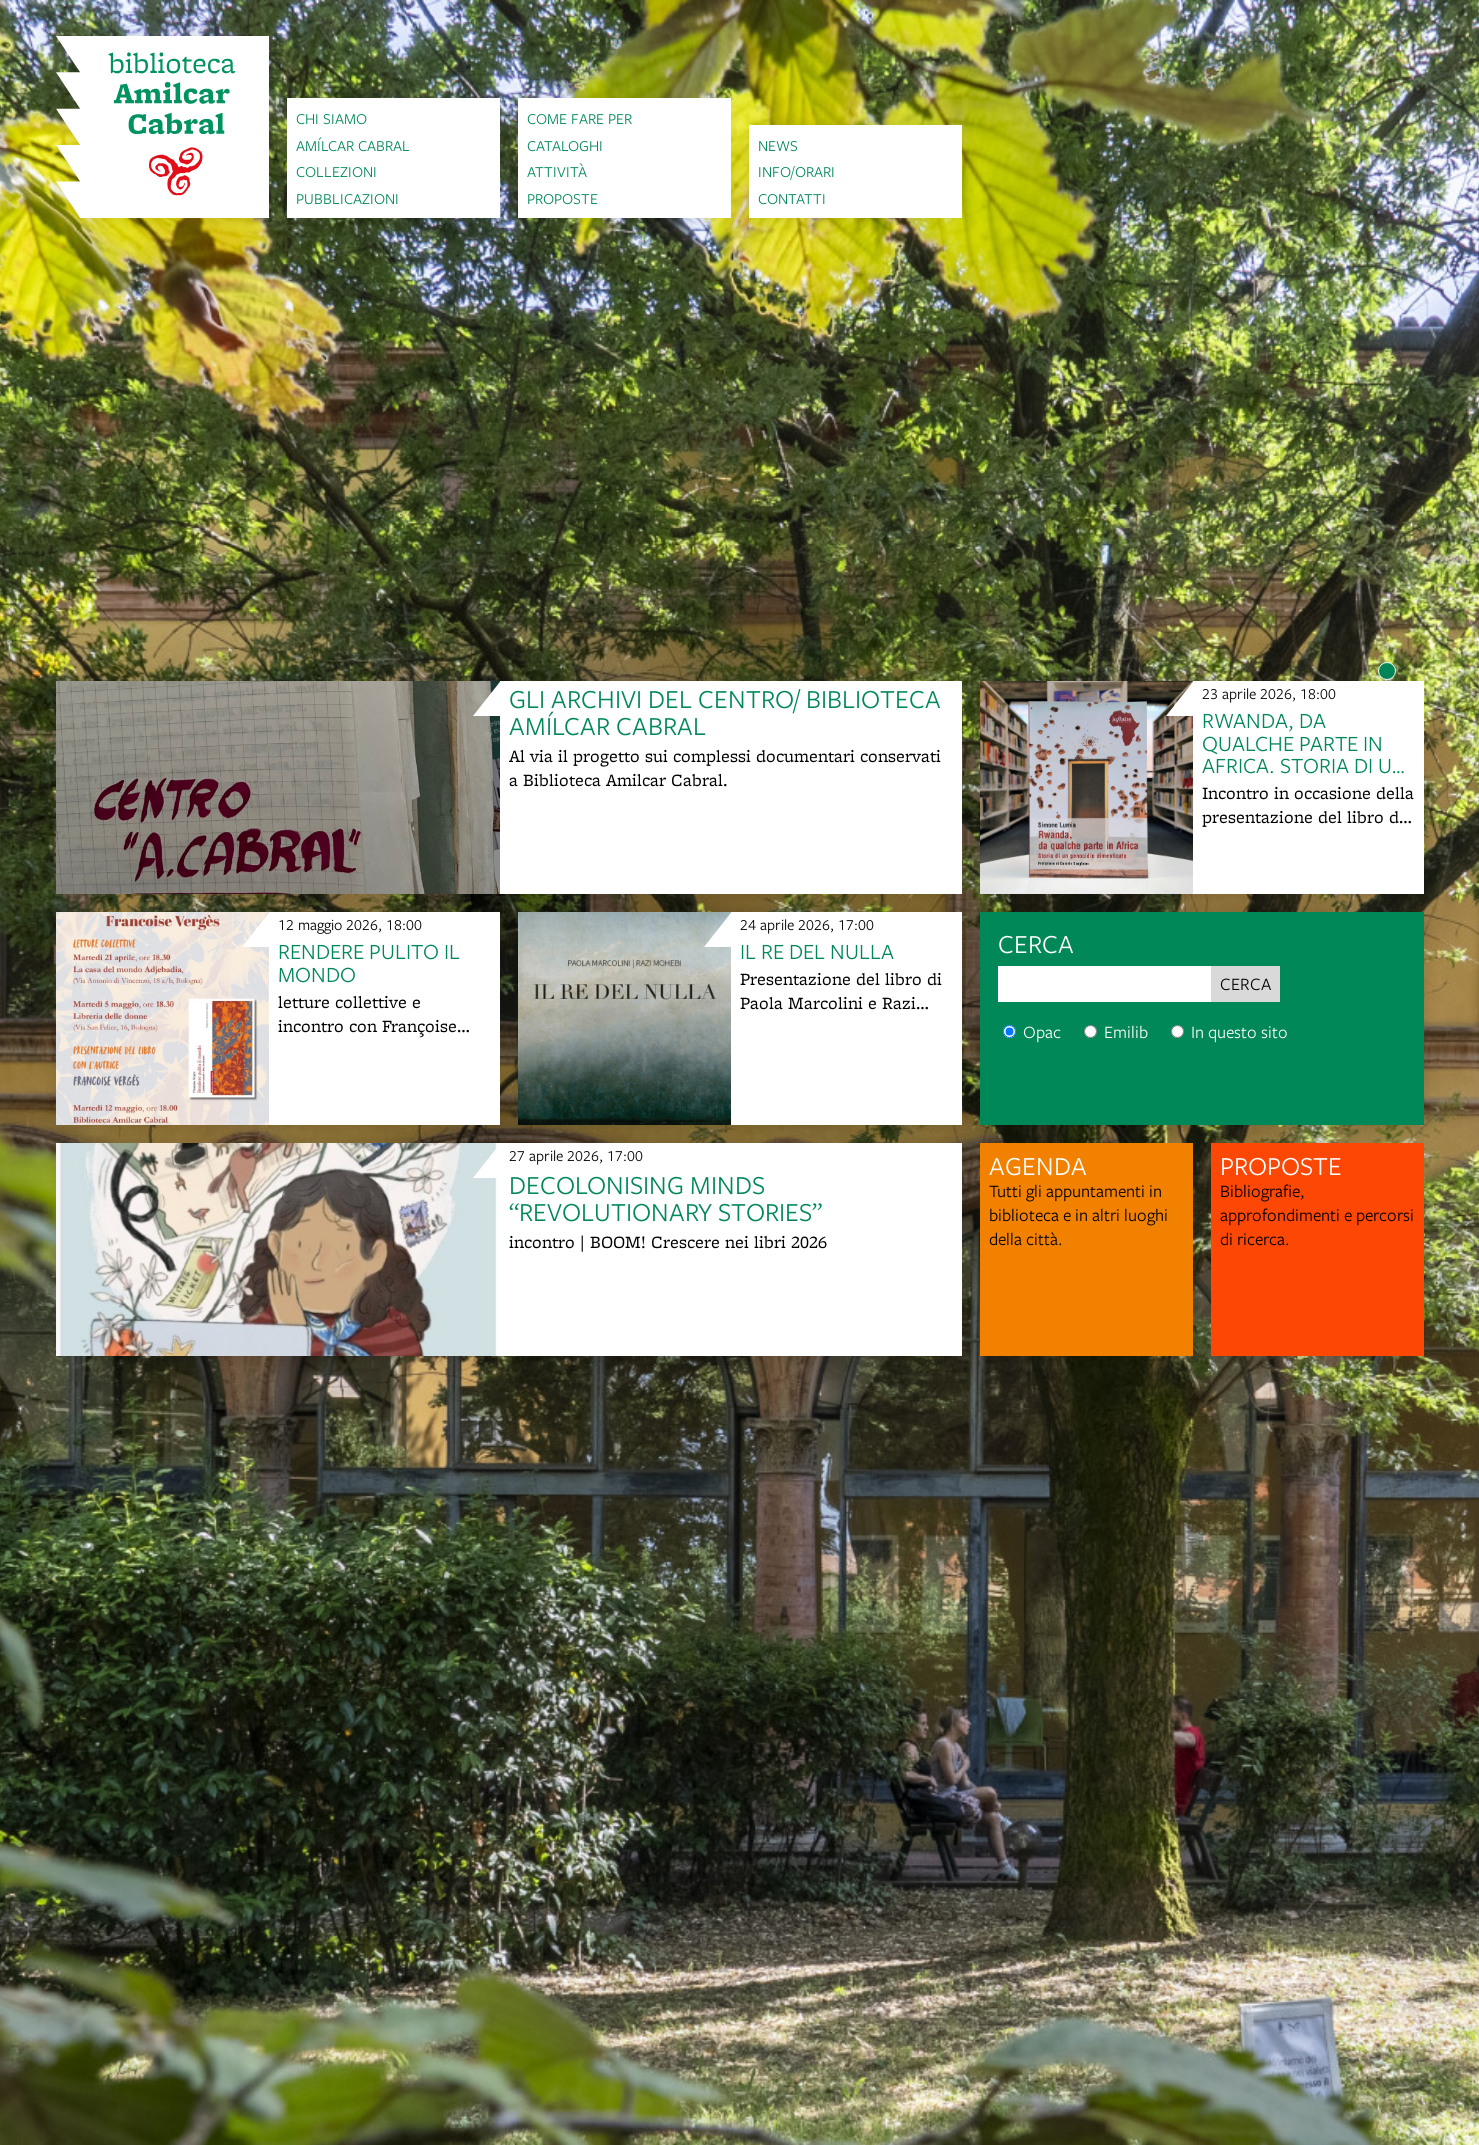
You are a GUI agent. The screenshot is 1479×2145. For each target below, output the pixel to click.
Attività (557, 171)
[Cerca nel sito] (1177, 1031)
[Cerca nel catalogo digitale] (1090, 1031)
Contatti (792, 198)
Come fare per (579, 118)
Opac (1032, 1031)
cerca (1036, 943)
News (778, 145)
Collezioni (336, 171)
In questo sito (1229, 1031)
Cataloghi (565, 145)
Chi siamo (331, 118)
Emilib (1116, 1031)
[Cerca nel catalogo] (1009, 1031)
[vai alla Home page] (162, 127)
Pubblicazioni (347, 198)
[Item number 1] (1387, 671)
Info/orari (796, 171)
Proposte (562, 198)
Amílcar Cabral (353, 145)
